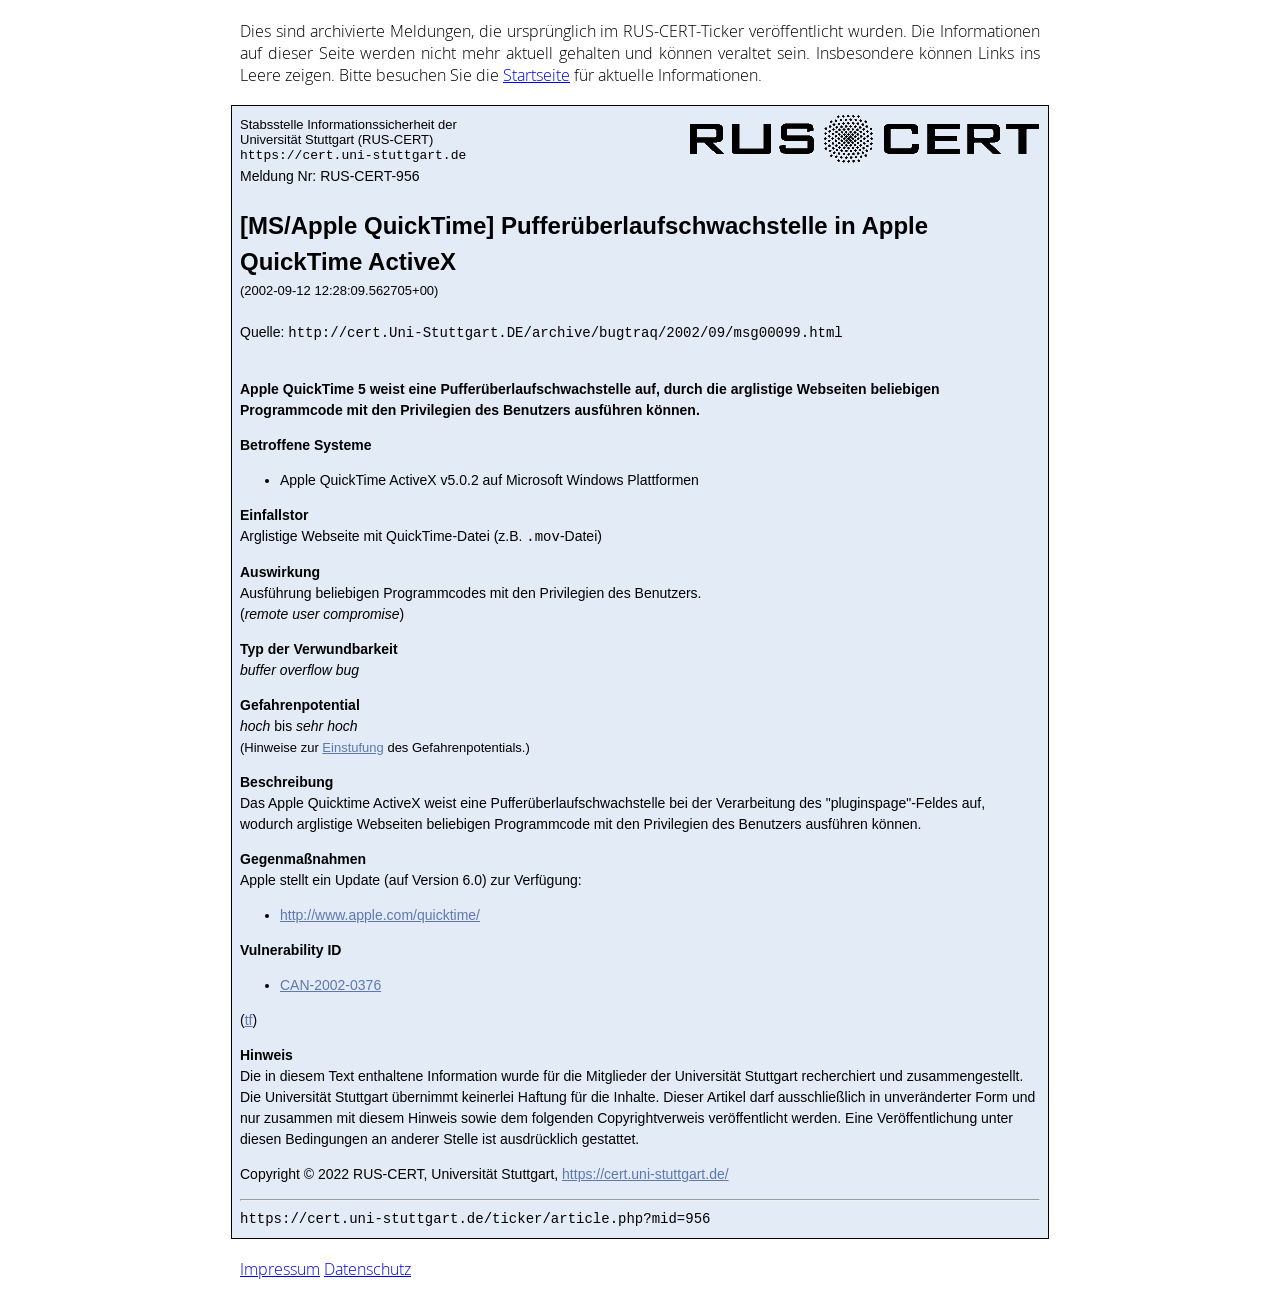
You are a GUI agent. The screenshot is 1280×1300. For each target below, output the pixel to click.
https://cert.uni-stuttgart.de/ (645, 1174)
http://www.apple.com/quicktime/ (380, 915)
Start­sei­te (536, 75)
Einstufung (352, 747)
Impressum (280, 1269)
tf (249, 1020)
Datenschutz (367, 1269)
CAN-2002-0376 (330, 985)
